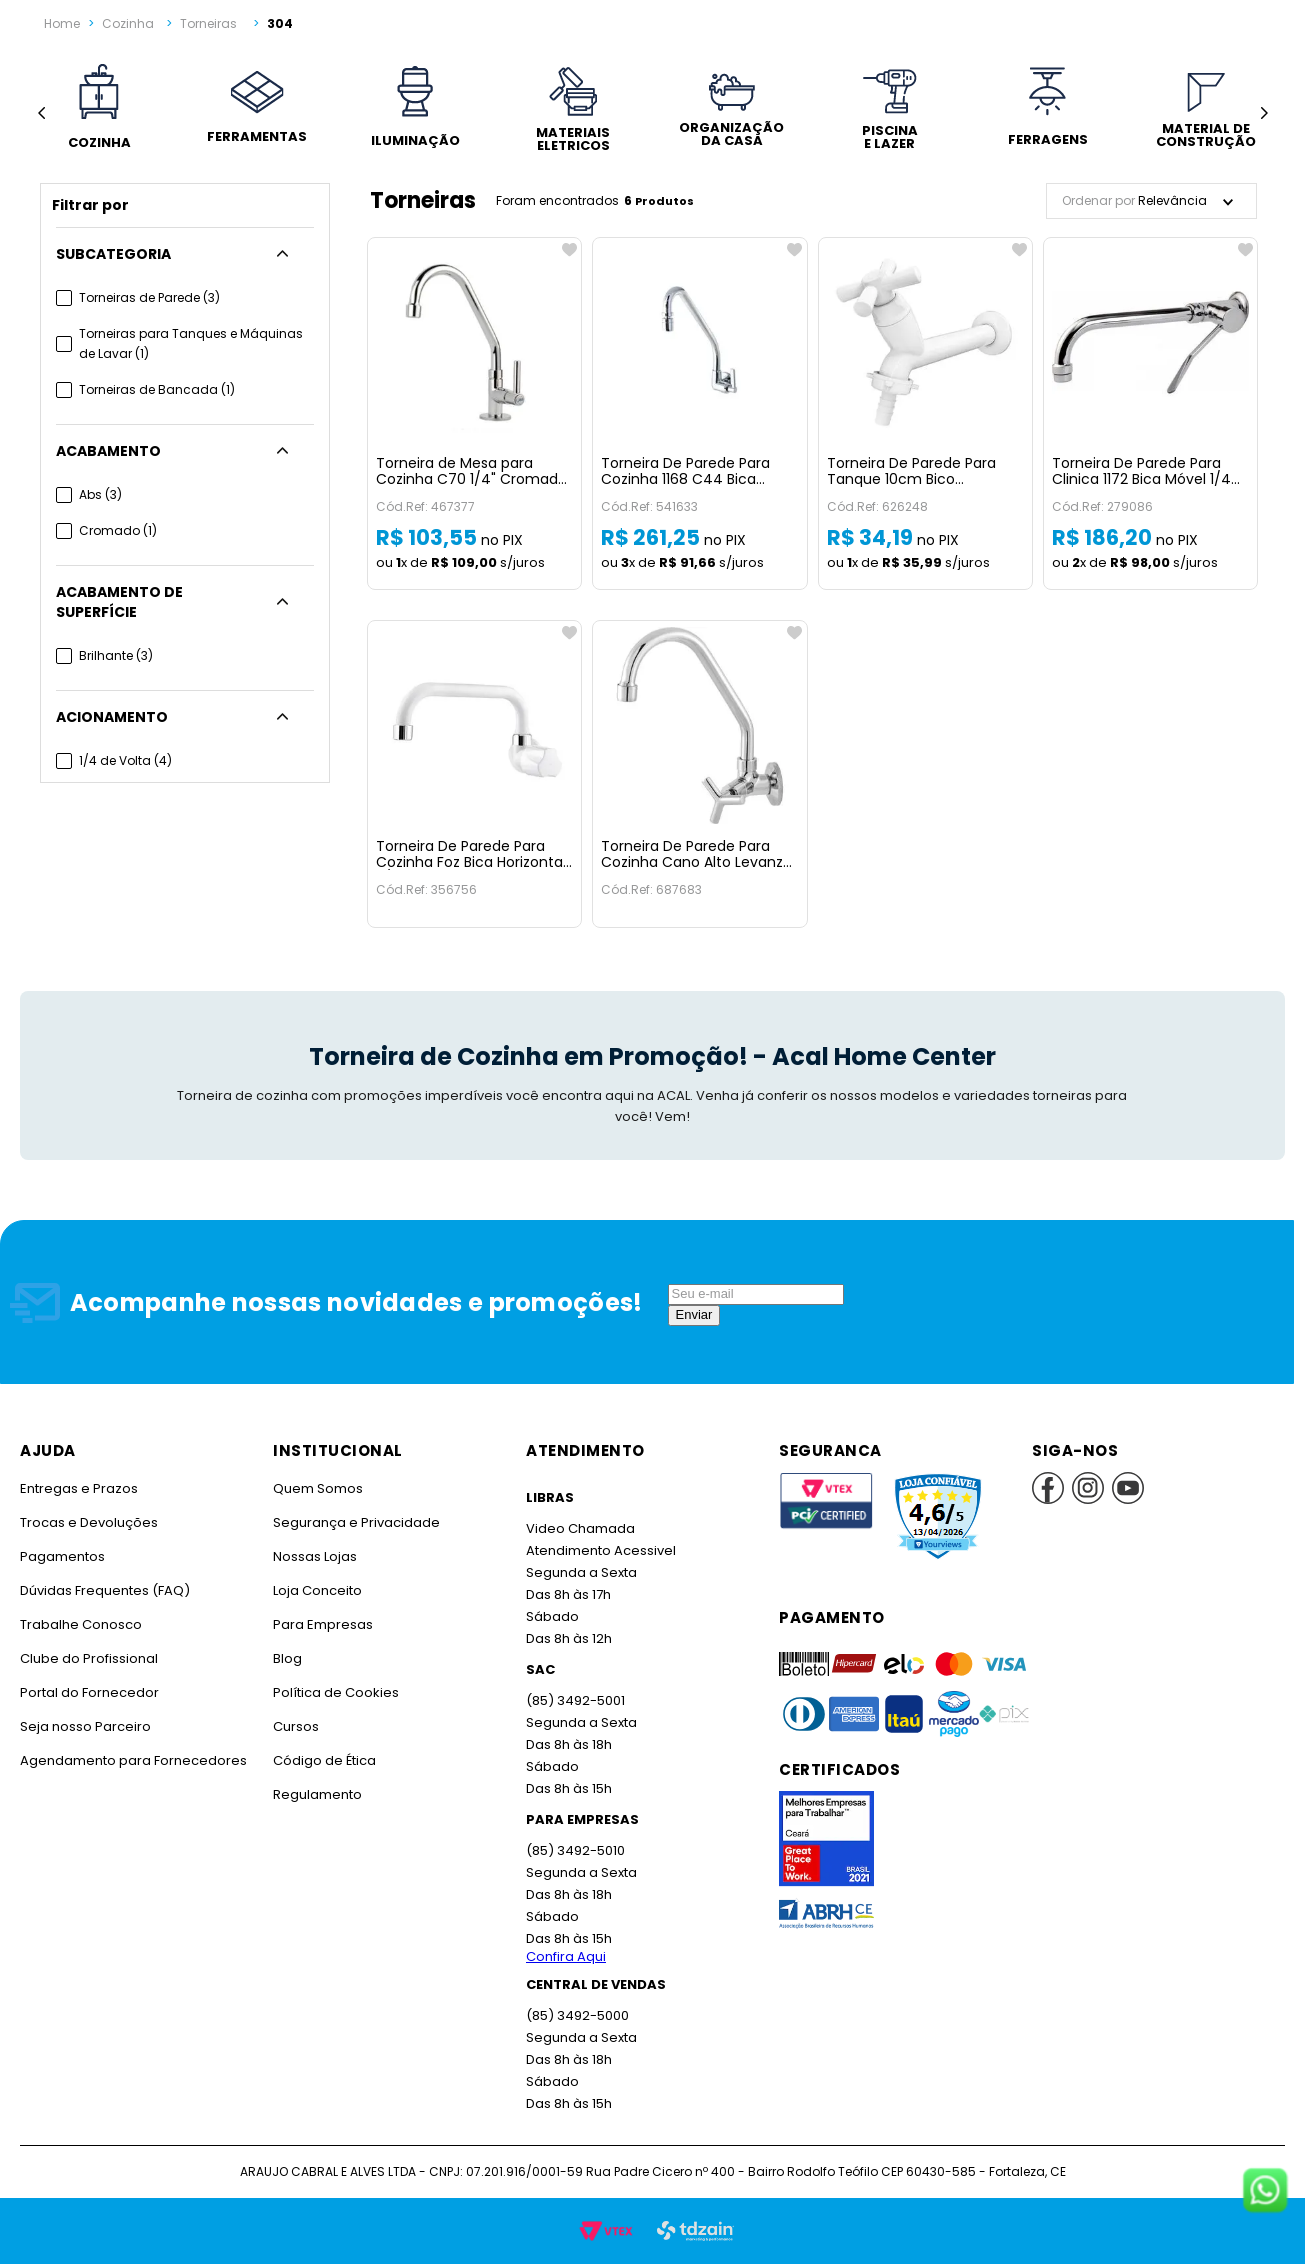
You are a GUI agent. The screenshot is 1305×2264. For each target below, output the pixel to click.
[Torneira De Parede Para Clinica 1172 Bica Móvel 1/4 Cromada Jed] (1150, 413)
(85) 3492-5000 (577, 2015)
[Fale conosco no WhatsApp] (1265, 2192)
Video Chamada (580, 1528)
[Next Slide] (1263, 113)
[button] (185, 254)
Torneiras (208, 23)
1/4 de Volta (125, 760)
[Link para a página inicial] (62, 24)
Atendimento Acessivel (601, 1550)
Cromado (118, 530)
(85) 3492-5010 (575, 1850)
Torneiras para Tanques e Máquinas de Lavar (191, 343)
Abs (100, 494)
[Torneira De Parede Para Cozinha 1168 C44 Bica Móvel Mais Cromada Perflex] (699, 413)
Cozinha (128, 23)
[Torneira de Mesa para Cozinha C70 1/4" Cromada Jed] (474, 413)
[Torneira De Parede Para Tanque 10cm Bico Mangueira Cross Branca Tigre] (925, 413)
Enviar (694, 1314)
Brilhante (116, 655)
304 (280, 23)
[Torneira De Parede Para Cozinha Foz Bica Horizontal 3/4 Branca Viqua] (474, 774)
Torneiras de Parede (149, 297)
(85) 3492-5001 (575, 1700)
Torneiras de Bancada (157, 389)
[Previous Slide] (41, 113)
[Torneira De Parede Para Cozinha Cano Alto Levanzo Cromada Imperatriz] (699, 774)
